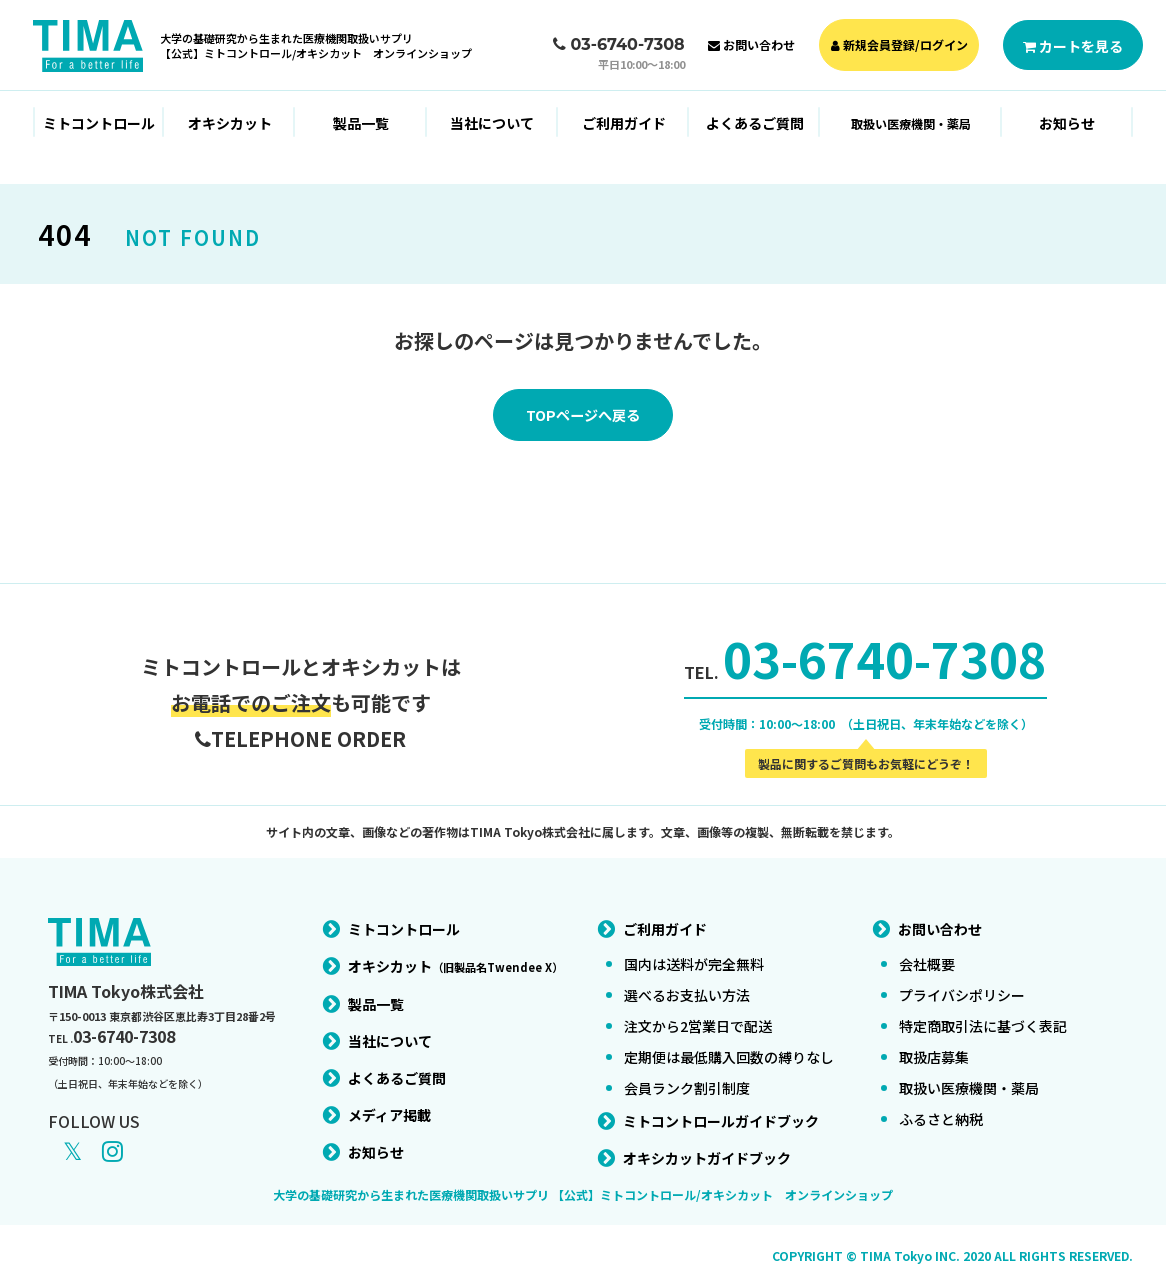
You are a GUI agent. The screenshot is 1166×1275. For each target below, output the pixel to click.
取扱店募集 (934, 1045)
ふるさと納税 (941, 1107)
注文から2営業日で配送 (698, 1014)
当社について (492, 123)
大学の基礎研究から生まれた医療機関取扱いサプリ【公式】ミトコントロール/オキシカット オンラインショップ (316, 45)
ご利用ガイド (624, 123)
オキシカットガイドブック (707, 1146)
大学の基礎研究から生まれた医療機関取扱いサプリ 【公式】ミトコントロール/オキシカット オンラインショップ (583, 1182)
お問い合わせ (751, 44)
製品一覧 (361, 123)
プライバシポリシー (962, 983)
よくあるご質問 (755, 123)
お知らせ (1067, 123)
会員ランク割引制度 (687, 1076)
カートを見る (1073, 46)
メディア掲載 (389, 1103)
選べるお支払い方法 (687, 983)
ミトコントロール (99, 123)
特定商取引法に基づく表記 (983, 1014)
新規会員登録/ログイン (899, 44)
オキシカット (230, 123)
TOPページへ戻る (583, 416)
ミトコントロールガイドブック (721, 1109)
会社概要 (927, 952)
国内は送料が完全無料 (694, 952)
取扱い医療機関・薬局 (969, 1076)
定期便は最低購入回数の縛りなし (729, 1045)
